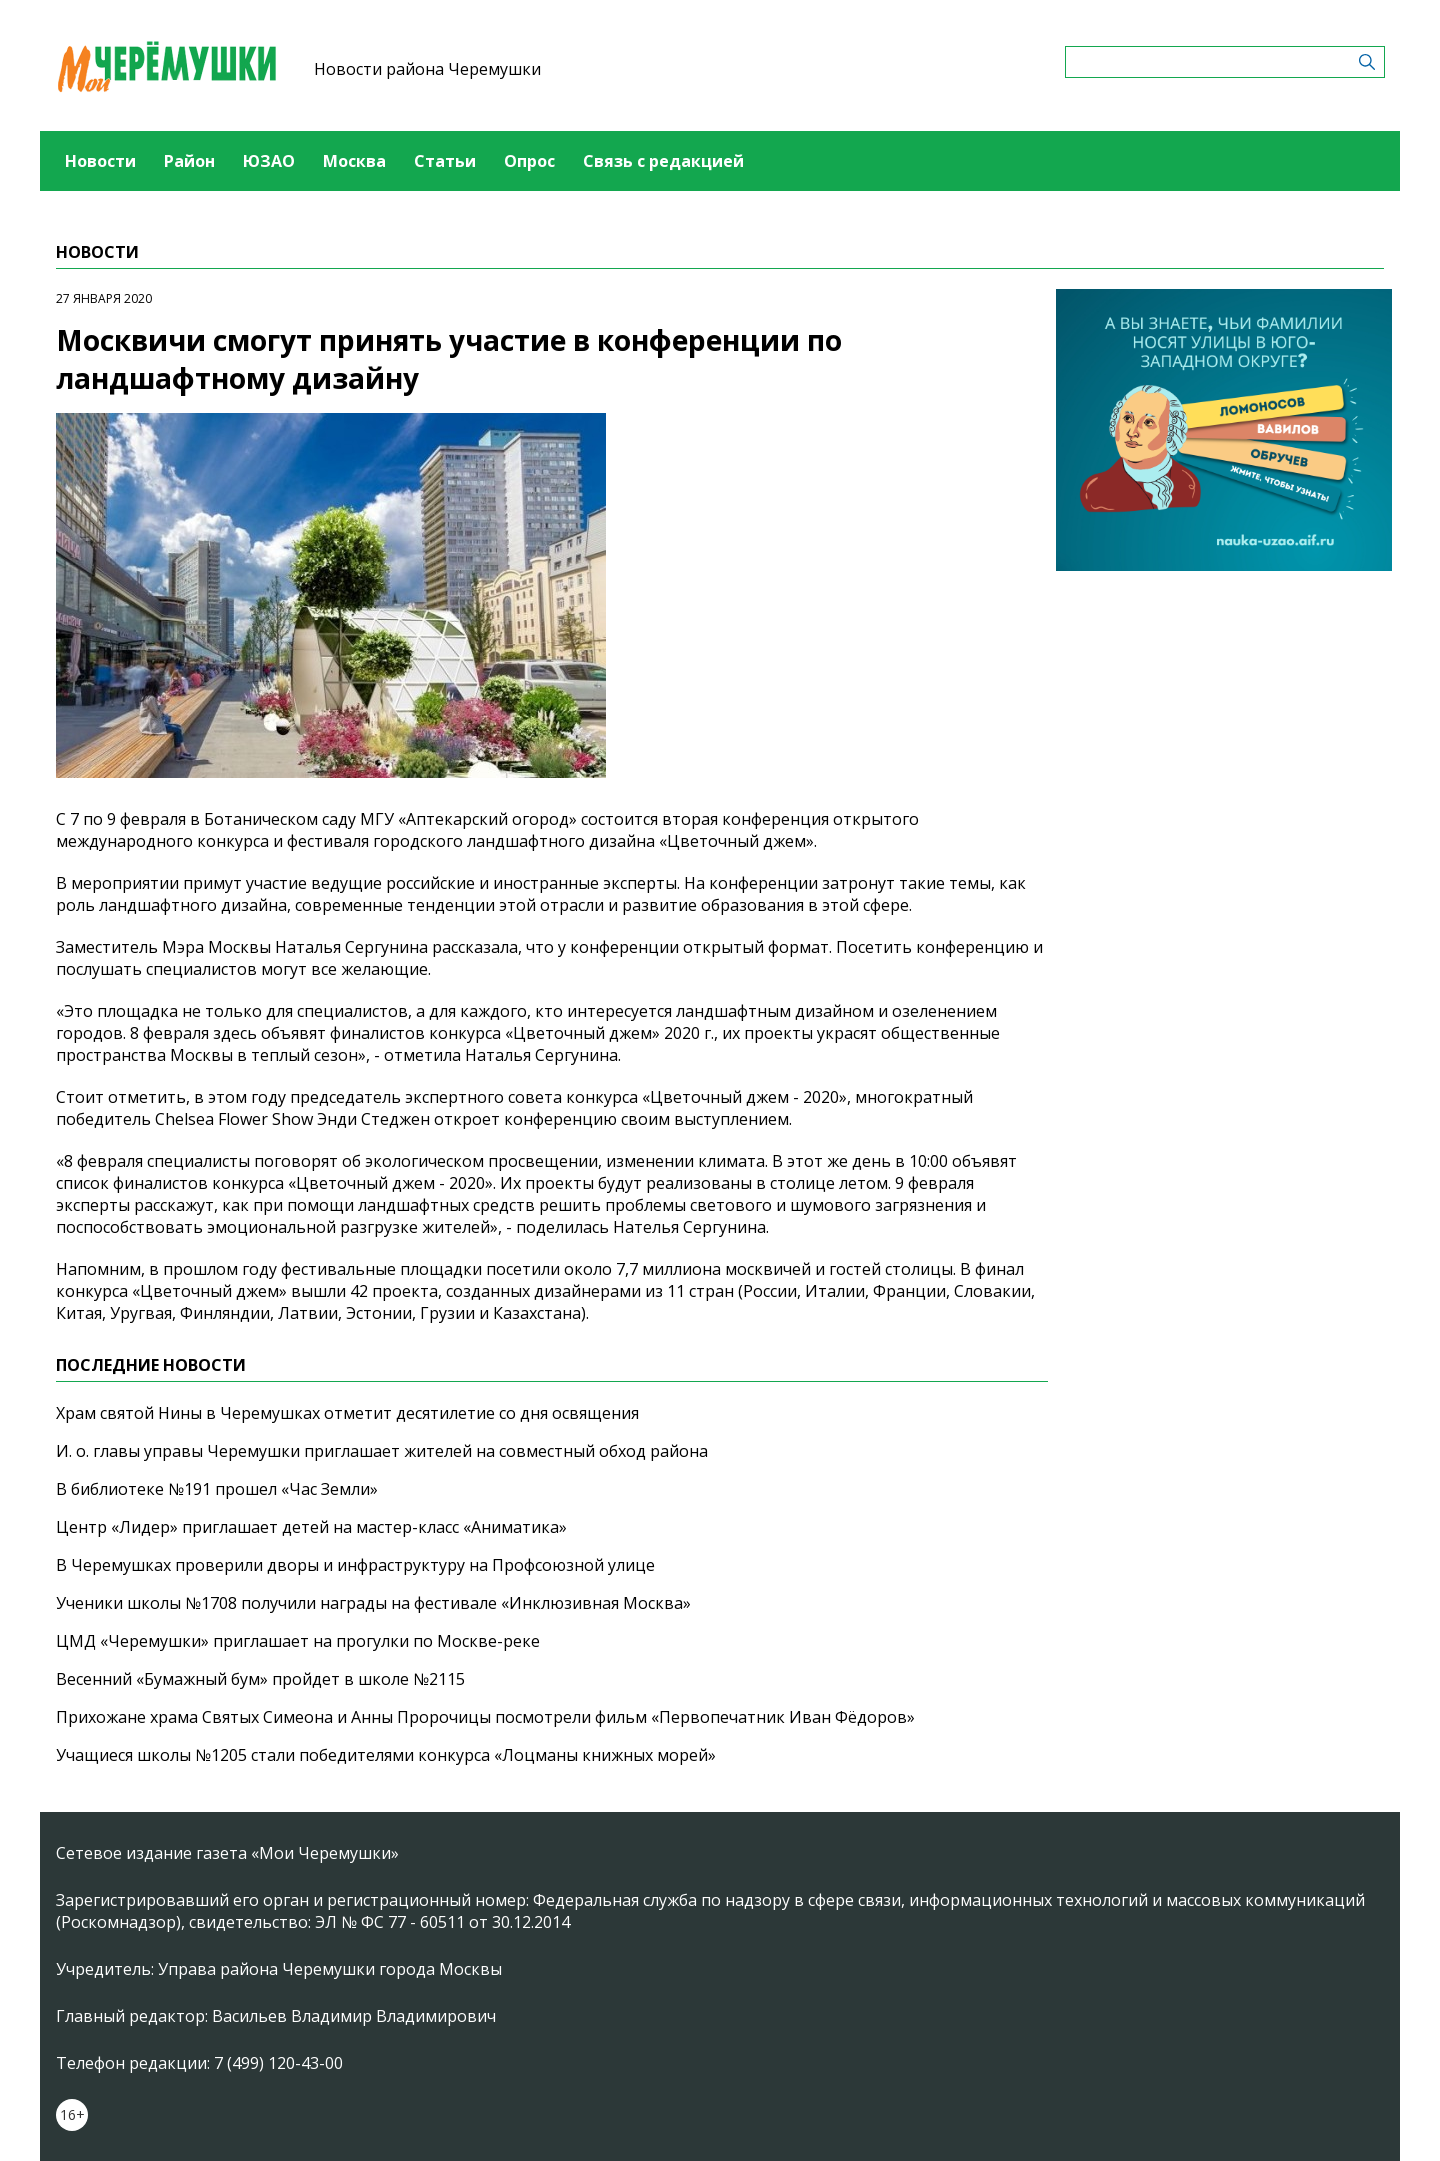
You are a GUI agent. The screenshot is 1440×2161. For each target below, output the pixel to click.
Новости (100, 161)
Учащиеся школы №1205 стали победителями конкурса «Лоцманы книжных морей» (386, 1755)
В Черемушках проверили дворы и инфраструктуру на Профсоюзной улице (355, 1565)
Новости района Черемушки (427, 69)
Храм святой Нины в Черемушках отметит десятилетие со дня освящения (347, 1413)
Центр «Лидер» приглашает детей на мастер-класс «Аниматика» (311, 1527)
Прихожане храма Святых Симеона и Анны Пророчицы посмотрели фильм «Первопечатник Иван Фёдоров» (485, 1717)
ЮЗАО (269, 161)
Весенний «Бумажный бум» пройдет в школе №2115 (260, 1679)
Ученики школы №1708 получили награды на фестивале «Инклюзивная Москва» (373, 1603)
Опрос (529, 161)
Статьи (445, 161)
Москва (354, 161)
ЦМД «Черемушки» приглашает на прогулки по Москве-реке (298, 1641)
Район (189, 161)
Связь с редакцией (663, 161)
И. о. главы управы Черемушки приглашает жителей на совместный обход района (382, 1451)
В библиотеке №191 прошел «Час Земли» (217, 1489)
